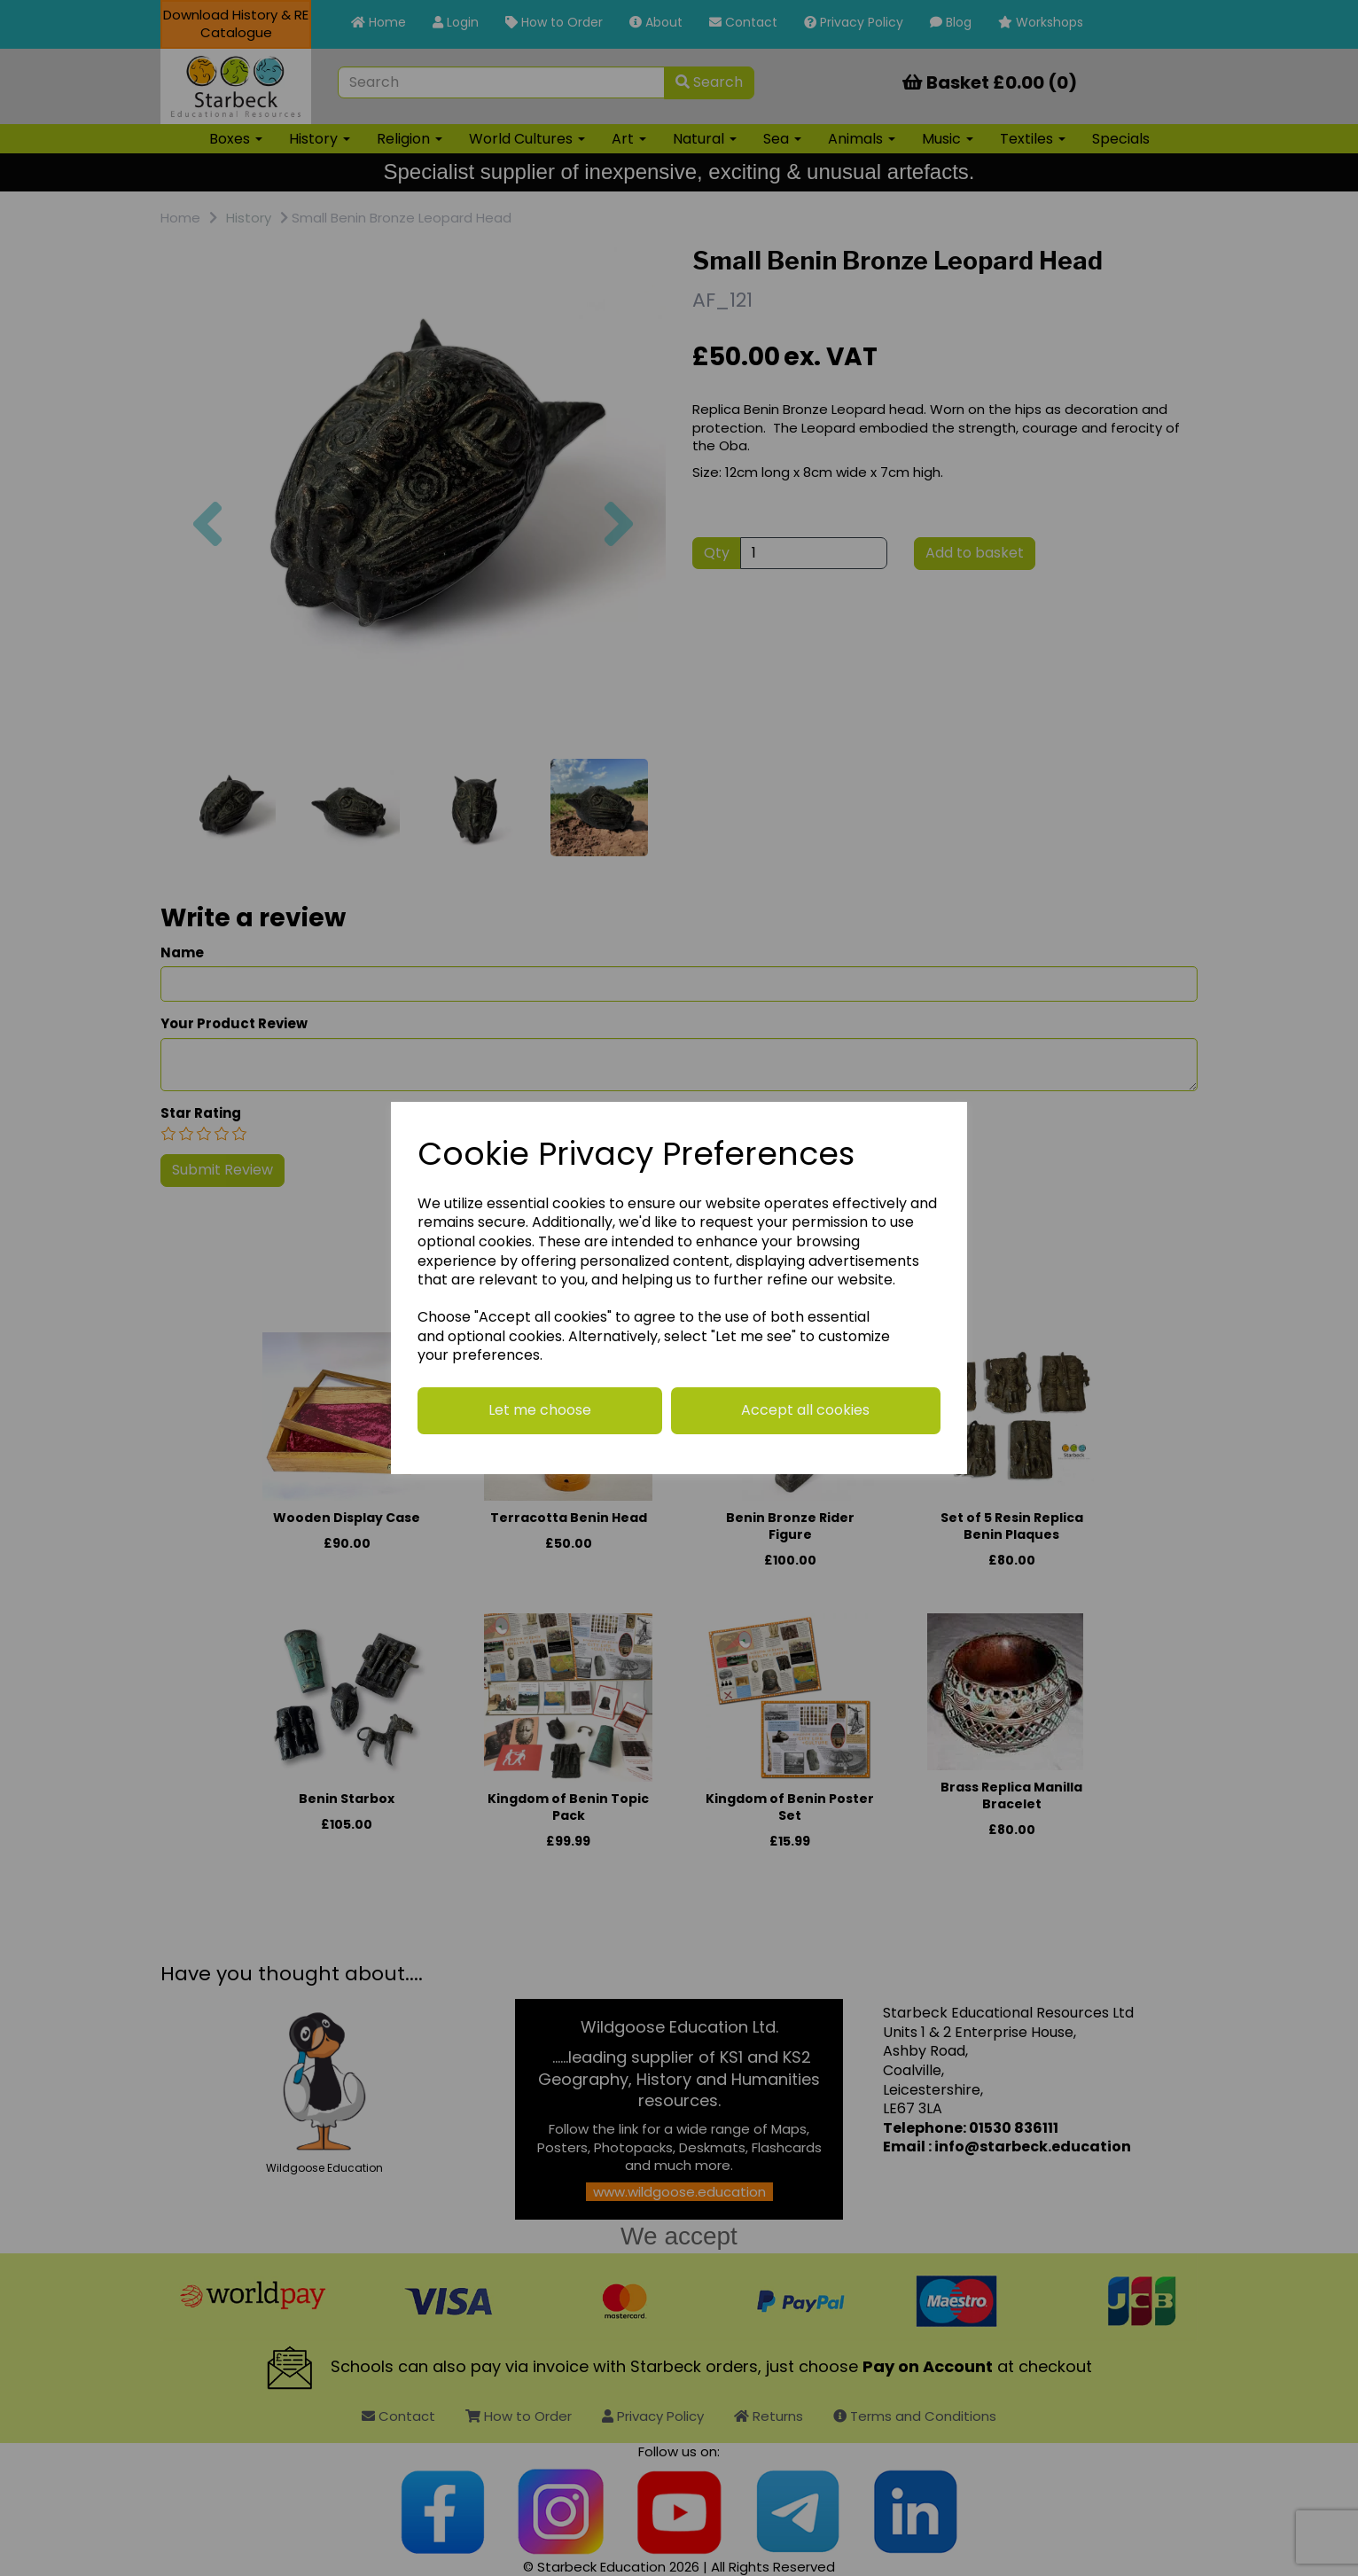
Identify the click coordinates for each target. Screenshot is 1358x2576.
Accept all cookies (805, 1410)
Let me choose (539, 1410)
